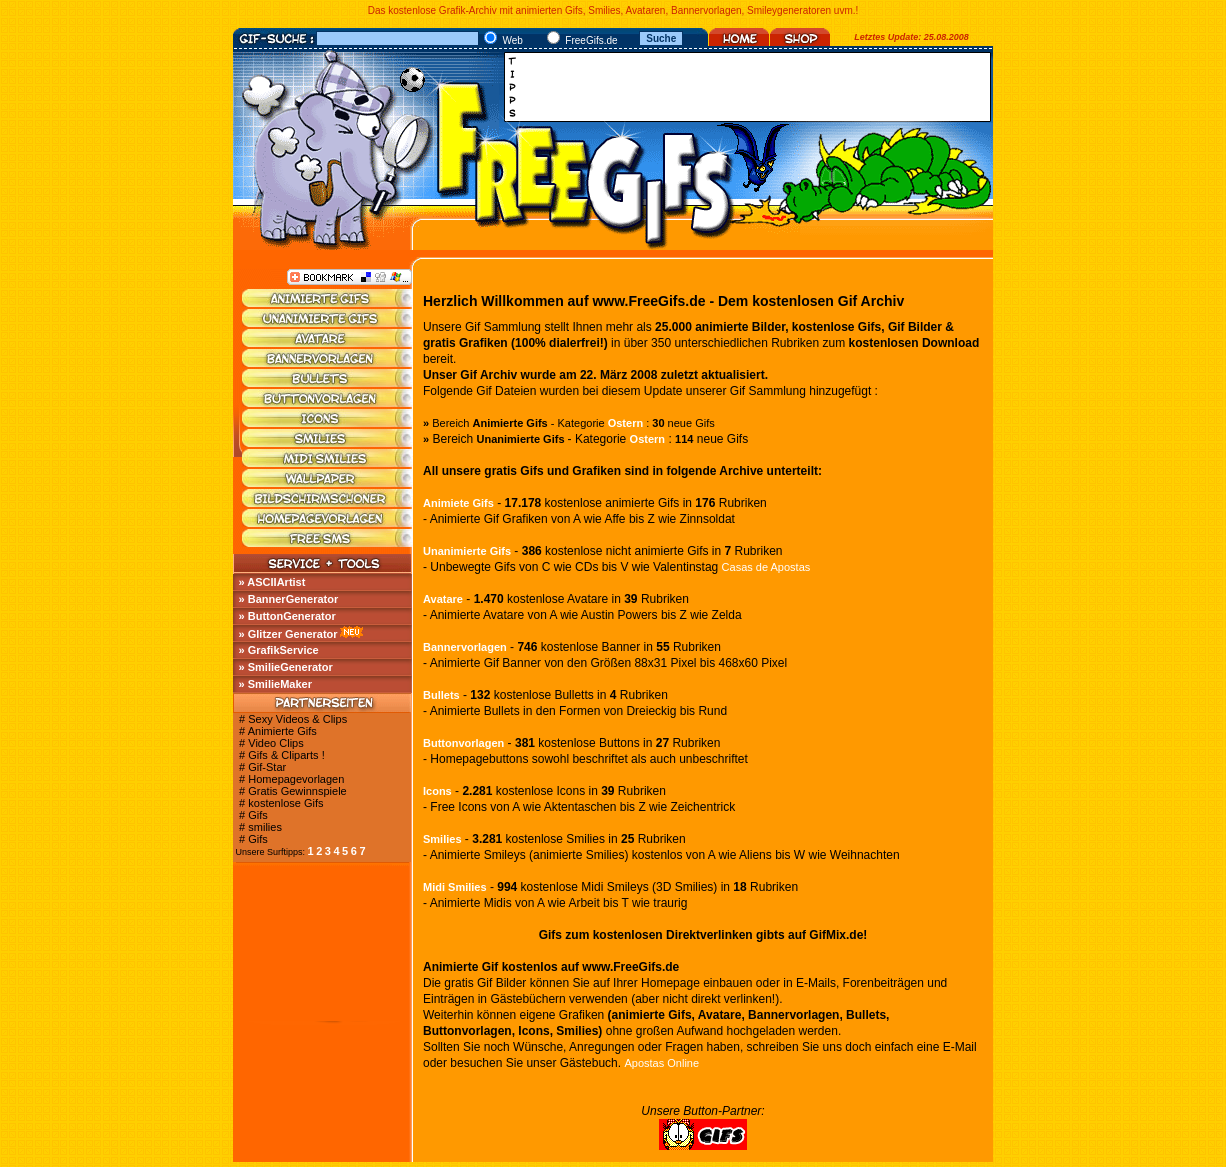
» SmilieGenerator (286, 667)
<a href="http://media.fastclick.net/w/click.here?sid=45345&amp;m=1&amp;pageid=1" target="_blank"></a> (753, 87)
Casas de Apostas (766, 567)
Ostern (625, 423)
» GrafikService (279, 650)
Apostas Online (661, 1063)
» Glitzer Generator (288, 634)
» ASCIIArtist (272, 582)
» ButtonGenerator (287, 616)
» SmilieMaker (275, 684)
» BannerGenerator (289, 599)
